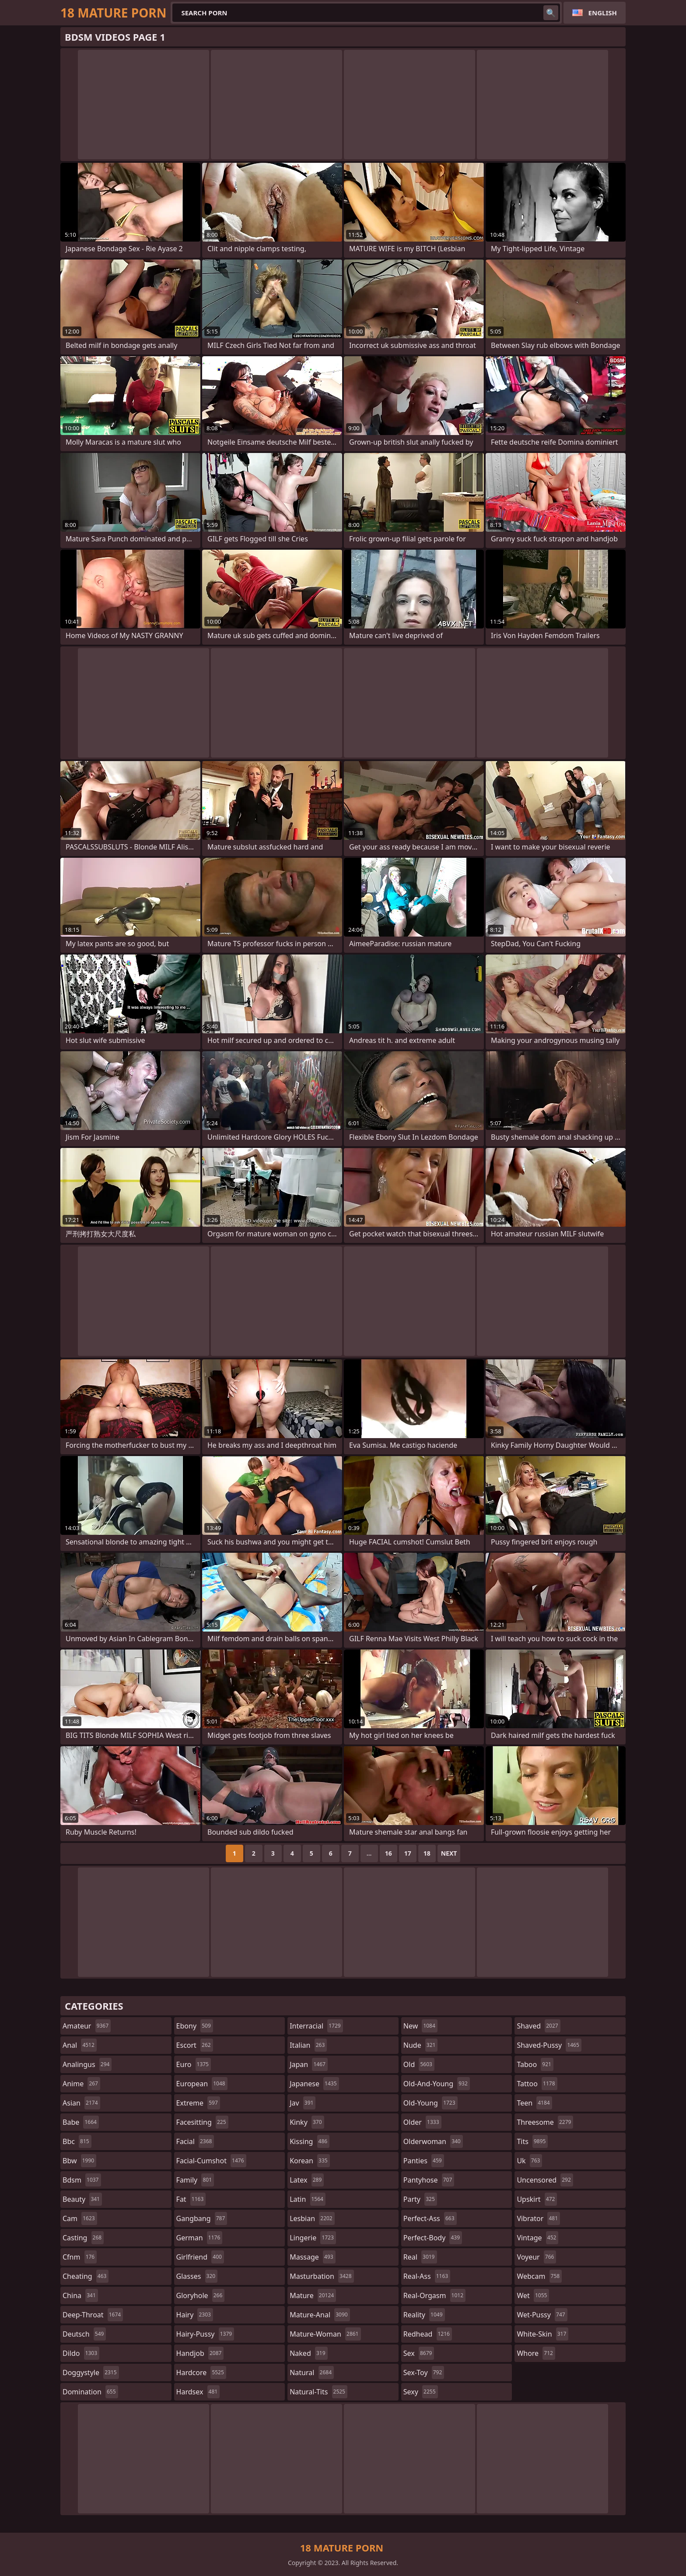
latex (307, 2179)
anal (80, 2045)
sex (418, 2353)
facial (195, 2141)
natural (312, 2372)
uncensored (545, 2179)
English (602, 12)
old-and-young (436, 2083)
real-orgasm (434, 2295)
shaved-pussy (549, 2045)
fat (191, 2199)
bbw (79, 2160)
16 (388, 1853)
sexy (420, 2391)
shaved (538, 2025)
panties (423, 2160)
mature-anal (320, 2314)
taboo (535, 2064)
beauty (82, 2199)
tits (532, 2141)
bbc (77, 2141)
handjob (200, 2353)
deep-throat (93, 2314)
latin (308, 2199)
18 (427, 1853)
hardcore (201, 2372)
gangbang (202, 2218)
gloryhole (200, 2295)
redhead (427, 2334)
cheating (85, 2276)
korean (310, 2160)
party (420, 2199)
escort (194, 2045)
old (418, 2064)
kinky (307, 2122)
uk (529, 2160)
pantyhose (429, 2179)
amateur (87, 2025)
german (199, 2237)
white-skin (542, 2334)
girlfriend (200, 2257)
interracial (316, 2025)
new (420, 2025)
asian (81, 2102)
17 (407, 1853)
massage (312, 2257)
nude (420, 2045)
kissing (309, 2141)
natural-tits (318, 2391)
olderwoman (433, 2141)
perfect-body (432, 2237)
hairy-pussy (205, 2334)
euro (193, 2064)
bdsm (82, 2179)
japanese (314, 2083)
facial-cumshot (211, 2160)
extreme (198, 2102)
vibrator (538, 2218)
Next (449, 1853)
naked (308, 2353)
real (420, 2257)
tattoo (537, 2083)
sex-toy (423, 2372)
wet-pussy (542, 2314)
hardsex (198, 2391)
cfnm (80, 2257)
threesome (545, 2122)
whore (536, 2353)
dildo (81, 2353)
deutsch (84, 2334)
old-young (430, 2102)
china (80, 2295)
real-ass (426, 2276)
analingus (87, 2064)
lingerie (313, 2237)
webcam (539, 2276)
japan (309, 2064)
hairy (194, 2314)
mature (313, 2295)
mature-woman (325, 2334)
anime (81, 2083)
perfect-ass (430, 2218)
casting (83, 2237)
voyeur (536, 2257)
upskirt (537, 2199)
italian (308, 2045)
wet (533, 2295)
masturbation (322, 2276)
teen (534, 2102)
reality (424, 2314)
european (202, 2083)
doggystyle (91, 2372)
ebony (194, 2025)
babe (81, 2122)
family (195, 2179)
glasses (197, 2276)
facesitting (202, 2122)
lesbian (312, 2218)
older (422, 2122)
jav (302, 2102)
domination (90, 2391)
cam (80, 2218)
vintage (537, 2237)
